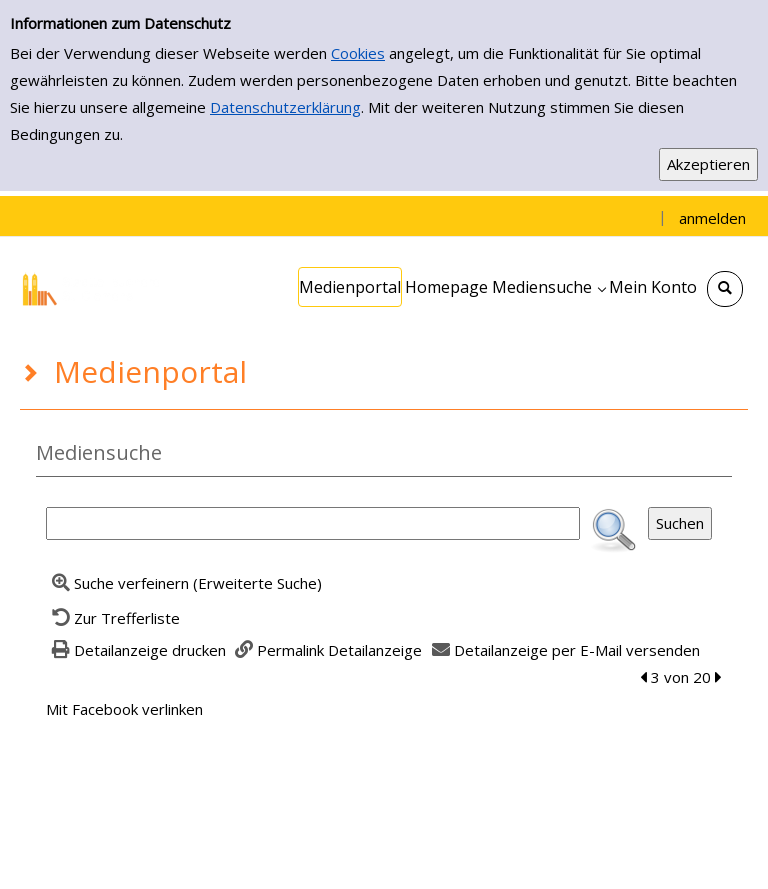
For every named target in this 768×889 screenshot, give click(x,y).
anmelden (712, 218)
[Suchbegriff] (313, 523)
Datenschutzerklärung (285, 107)
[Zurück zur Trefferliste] (113, 618)
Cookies (358, 53)
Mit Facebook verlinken (124, 709)
